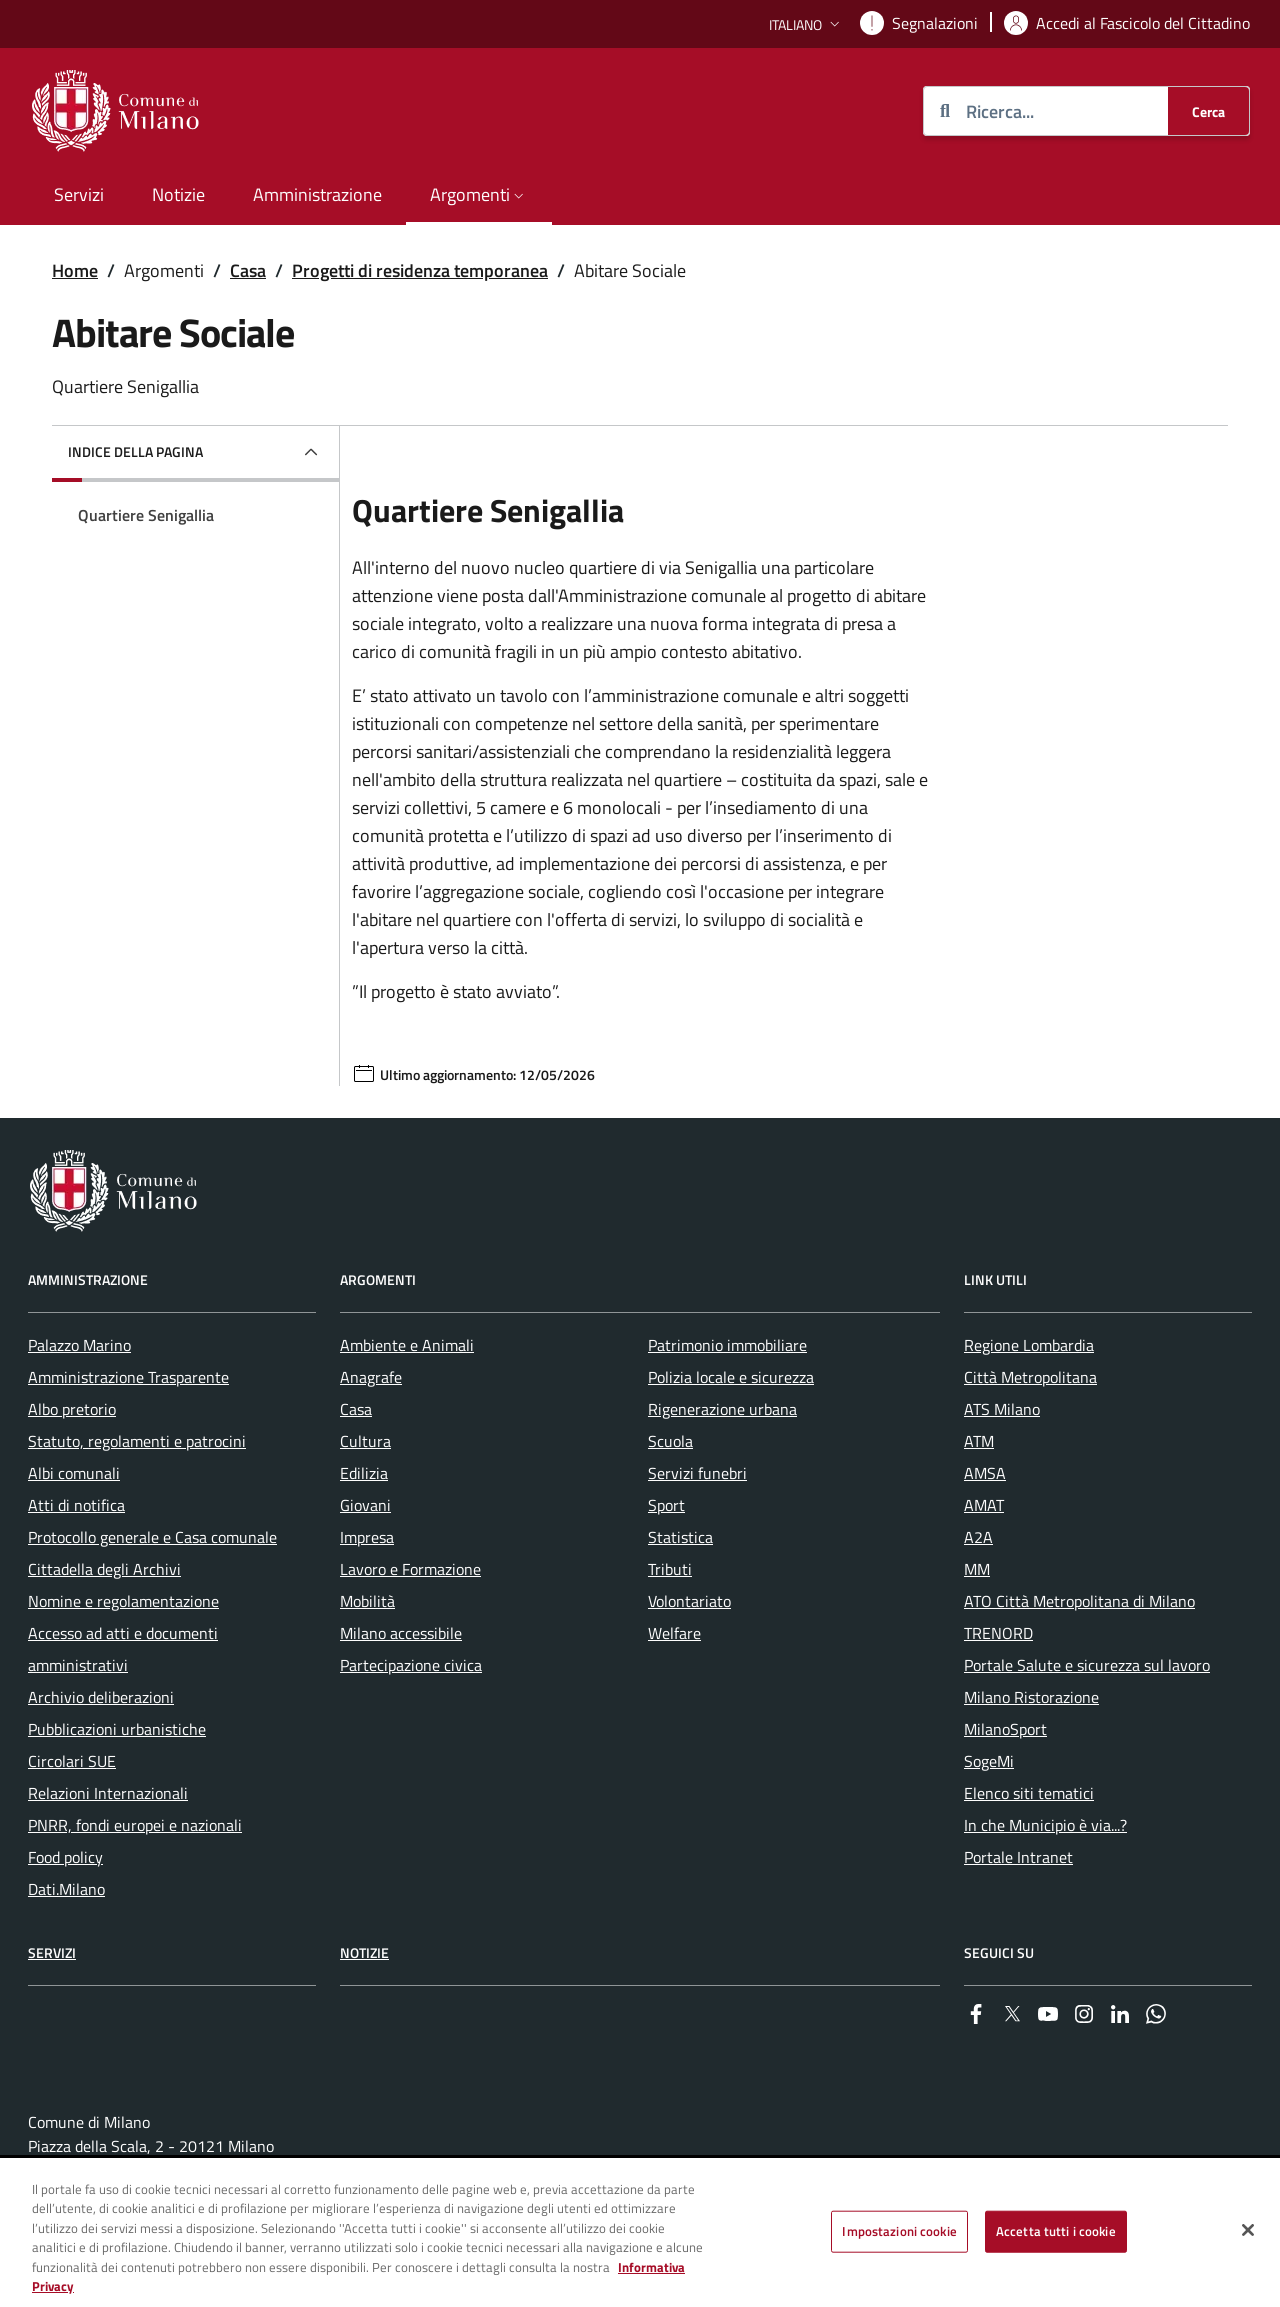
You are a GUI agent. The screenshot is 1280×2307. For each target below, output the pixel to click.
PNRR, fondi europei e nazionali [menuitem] (135, 1825)
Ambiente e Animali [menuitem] (407, 1345)
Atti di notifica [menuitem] (76, 1505)
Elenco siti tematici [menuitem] (1029, 1793)
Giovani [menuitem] (365, 1505)
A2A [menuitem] (978, 1537)
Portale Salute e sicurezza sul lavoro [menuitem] (1087, 1665)
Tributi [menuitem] (670, 1569)
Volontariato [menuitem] (689, 1601)
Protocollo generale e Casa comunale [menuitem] (152, 1537)
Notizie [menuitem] (178, 194)
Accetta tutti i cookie (1056, 2231)
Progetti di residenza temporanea (420, 270)
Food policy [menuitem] (65, 1857)
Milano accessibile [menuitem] (401, 1633)
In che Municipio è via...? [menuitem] (1045, 1825)
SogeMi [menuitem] (989, 1761)
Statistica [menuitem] (680, 1537)
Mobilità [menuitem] (367, 1601)
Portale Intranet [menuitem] (1018, 1857)
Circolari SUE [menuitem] (72, 1761)
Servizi (52, 1952)
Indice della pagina (135, 451)
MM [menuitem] (977, 1569)
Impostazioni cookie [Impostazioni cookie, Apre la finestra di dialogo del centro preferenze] (899, 2231)
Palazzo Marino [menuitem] (79, 1345)
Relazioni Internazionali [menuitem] (108, 1793)
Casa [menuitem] (356, 1409)
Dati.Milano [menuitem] (66, 1889)
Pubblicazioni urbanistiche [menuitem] (117, 1729)
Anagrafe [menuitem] (371, 1377)
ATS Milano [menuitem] (1002, 1409)
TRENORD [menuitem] (998, 1633)
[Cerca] (1208, 111)
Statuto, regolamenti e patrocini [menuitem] (137, 1441)
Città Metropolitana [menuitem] (1030, 1377)
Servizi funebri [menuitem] (697, 1473)
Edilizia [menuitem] (364, 1473)
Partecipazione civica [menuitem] (411, 1665)
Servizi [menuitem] (79, 194)
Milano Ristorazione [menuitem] (1031, 1697)
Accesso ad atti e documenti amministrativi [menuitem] (123, 1649)
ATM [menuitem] (979, 1441)
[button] (806, 24)
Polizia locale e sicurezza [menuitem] (731, 1377)
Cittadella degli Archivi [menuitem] (104, 1569)
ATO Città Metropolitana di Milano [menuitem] (1079, 1601)
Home (75, 270)
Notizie (364, 1952)
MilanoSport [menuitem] (1005, 1729)
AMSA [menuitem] (985, 1473)
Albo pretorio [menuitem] (72, 1409)
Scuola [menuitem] (670, 1441)
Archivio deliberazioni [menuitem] (101, 1697)
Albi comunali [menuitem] (74, 1473)
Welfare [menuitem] (674, 1633)
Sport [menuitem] (666, 1505)
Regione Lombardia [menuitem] (1029, 1345)
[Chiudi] (1248, 2231)
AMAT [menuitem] (984, 1505)
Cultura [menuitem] (365, 1441)
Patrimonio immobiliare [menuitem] (727, 1345)
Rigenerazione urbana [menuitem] (722, 1409)
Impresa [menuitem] (367, 1537)
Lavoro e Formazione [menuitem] (410, 1569)
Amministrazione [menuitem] (317, 194)
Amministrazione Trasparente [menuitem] (128, 1377)
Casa (248, 270)
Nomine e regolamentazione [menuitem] (123, 1601)
